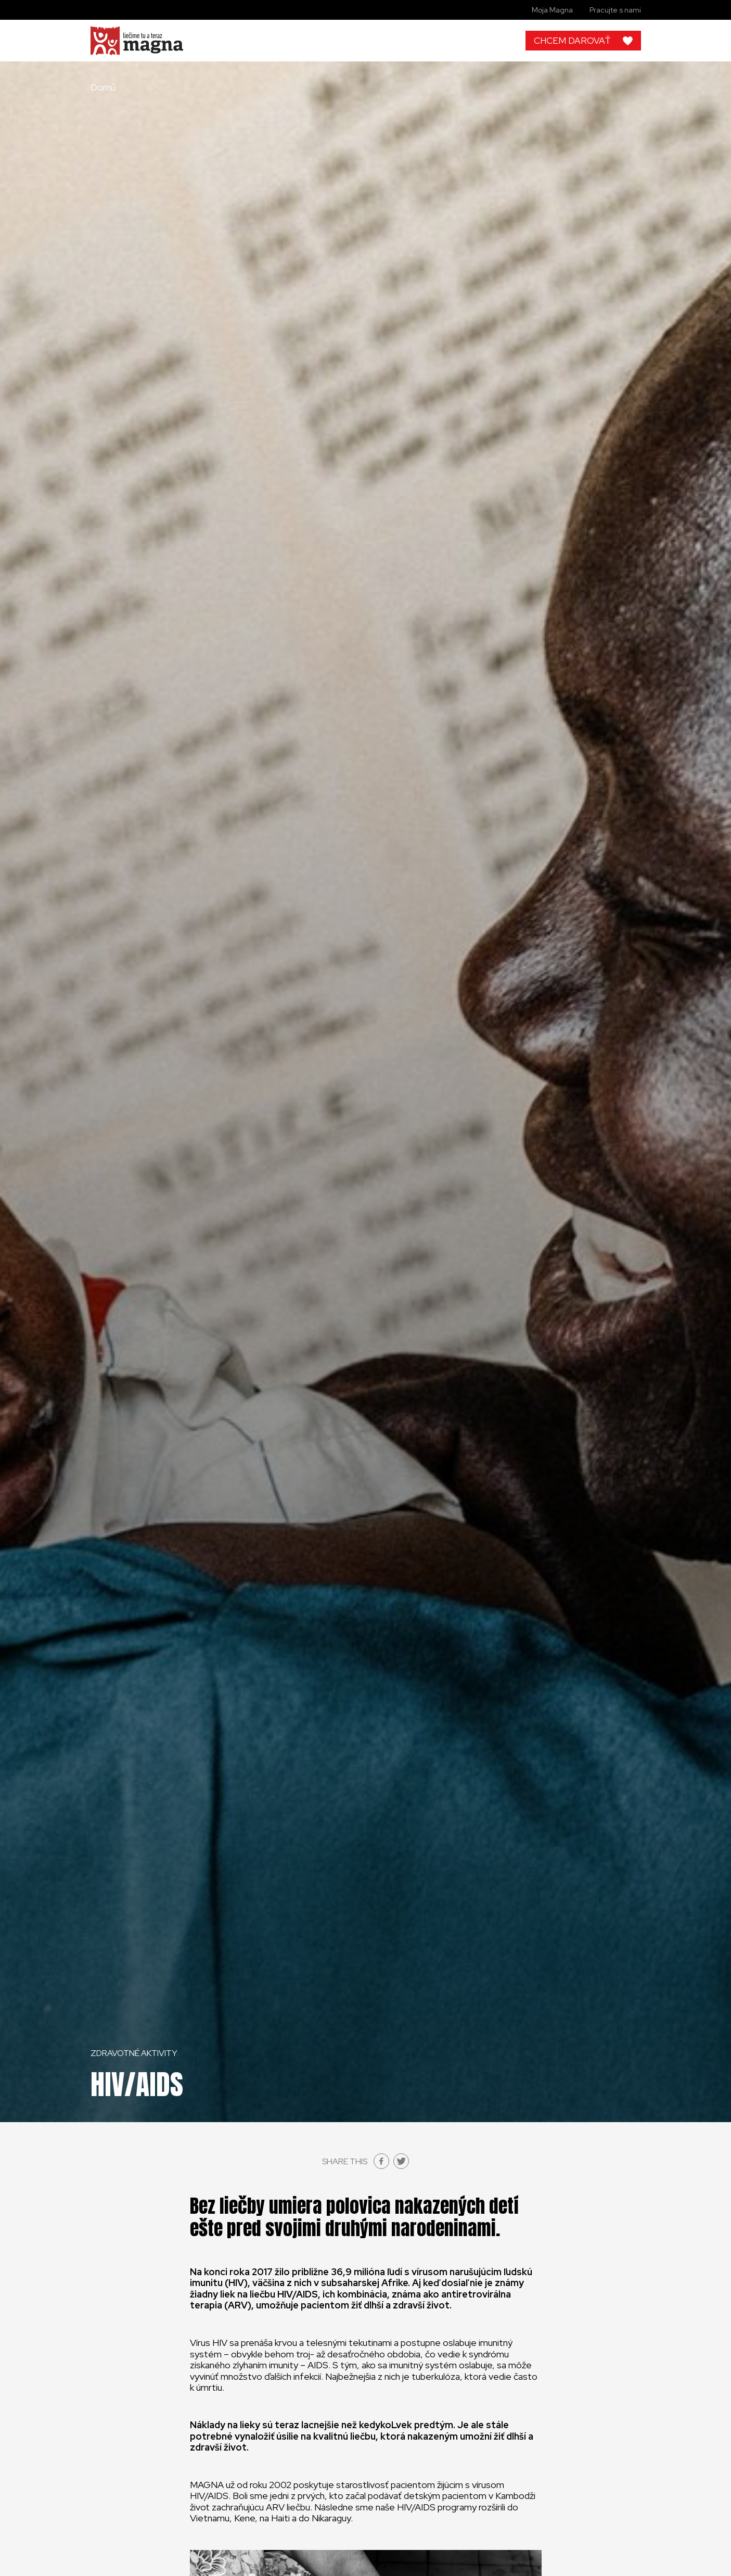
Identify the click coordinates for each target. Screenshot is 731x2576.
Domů (103, 87)
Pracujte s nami (615, 10)
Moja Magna (552, 10)
